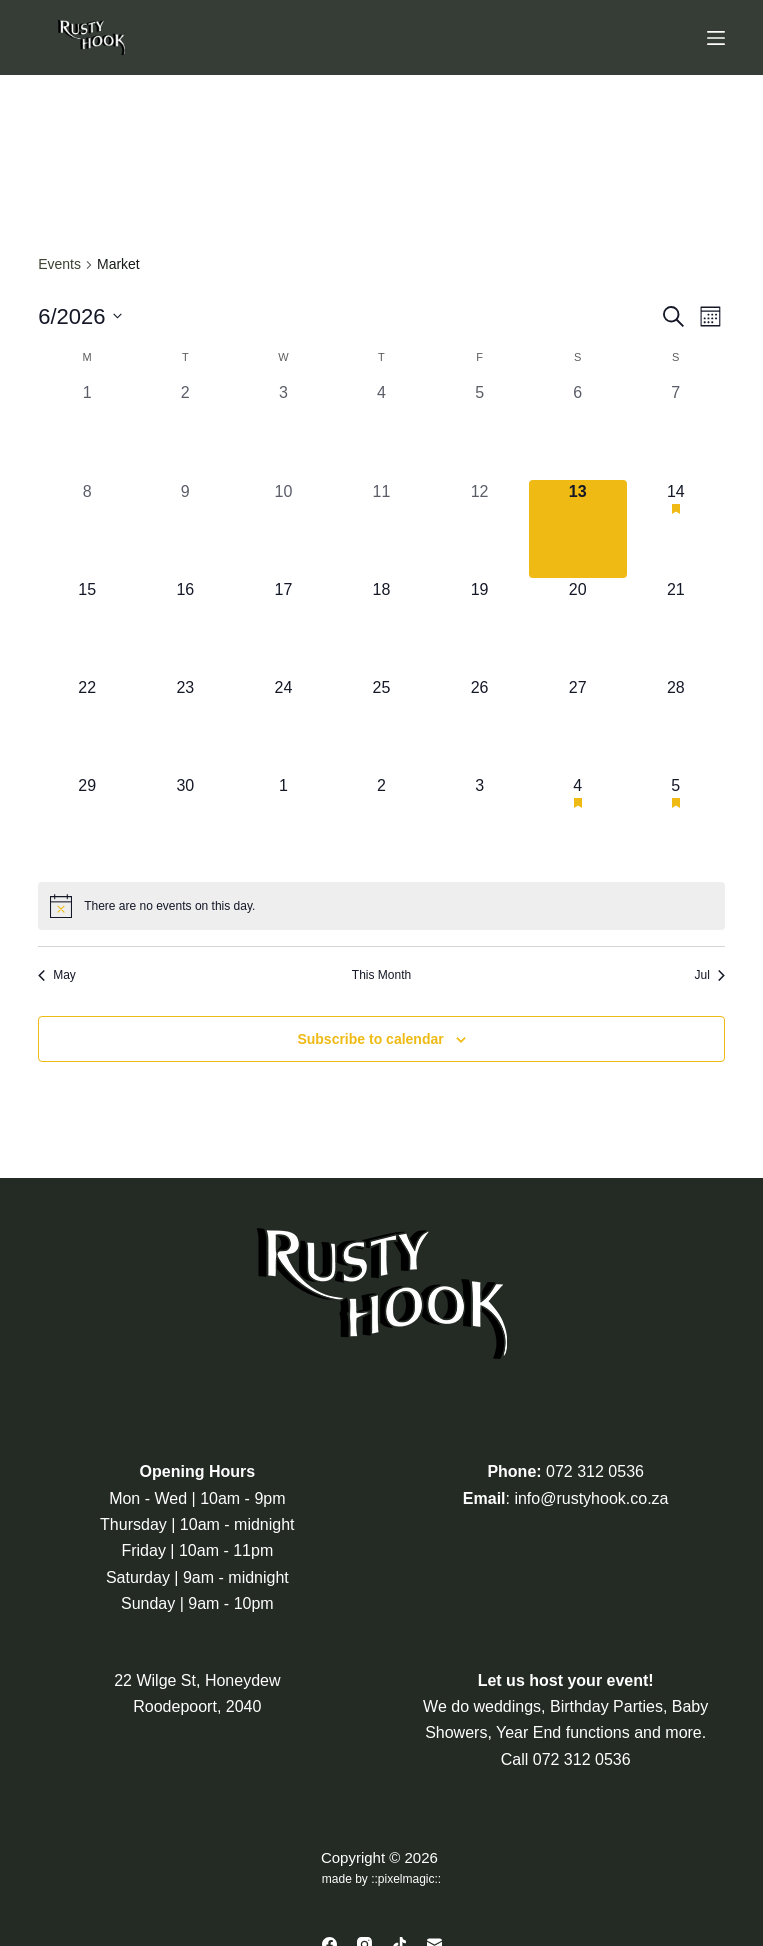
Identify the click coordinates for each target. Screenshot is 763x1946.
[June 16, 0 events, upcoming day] (185, 627)
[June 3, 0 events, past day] (283, 430)
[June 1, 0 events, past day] (87, 430)
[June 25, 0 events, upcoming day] (381, 725)
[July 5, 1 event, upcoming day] (676, 823)
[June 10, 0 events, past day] (283, 529)
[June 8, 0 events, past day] (87, 529)
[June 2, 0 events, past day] (185, 430)
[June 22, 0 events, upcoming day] (87, 725)
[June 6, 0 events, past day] (578, 430)
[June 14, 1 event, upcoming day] (676, 529)
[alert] (381, 906)
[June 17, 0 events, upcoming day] (283, 627)
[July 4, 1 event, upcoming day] (578, 823)
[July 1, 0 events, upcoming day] (283, 823)
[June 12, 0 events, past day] (480, 529)
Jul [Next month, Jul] (709, 975)
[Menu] (716, 38)
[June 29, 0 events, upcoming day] (87, 823)
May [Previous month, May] (57, 975)
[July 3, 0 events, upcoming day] (480, 823)
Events (59, 264)
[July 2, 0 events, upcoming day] (381, 823)
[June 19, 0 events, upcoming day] (480, 627)
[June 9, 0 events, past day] (185, 529)
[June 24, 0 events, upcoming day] (283, 725)
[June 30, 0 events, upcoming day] (185, 823)
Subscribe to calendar (370, 1039)
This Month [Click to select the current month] (381, 975)
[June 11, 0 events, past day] (381, 529)
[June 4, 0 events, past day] (381, 430)
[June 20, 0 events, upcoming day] (578, 627)
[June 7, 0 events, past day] (676, 430)
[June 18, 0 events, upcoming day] (381, 627)
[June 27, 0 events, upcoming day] (578, 725)
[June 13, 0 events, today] (578, 529)
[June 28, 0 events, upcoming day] (676, 725)
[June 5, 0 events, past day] (480, 430)
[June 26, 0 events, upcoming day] (480, 725)
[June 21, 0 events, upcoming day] (676, 627)
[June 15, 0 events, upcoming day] (87, 627)
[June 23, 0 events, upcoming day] (185, 725)
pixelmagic (406, 1879)
